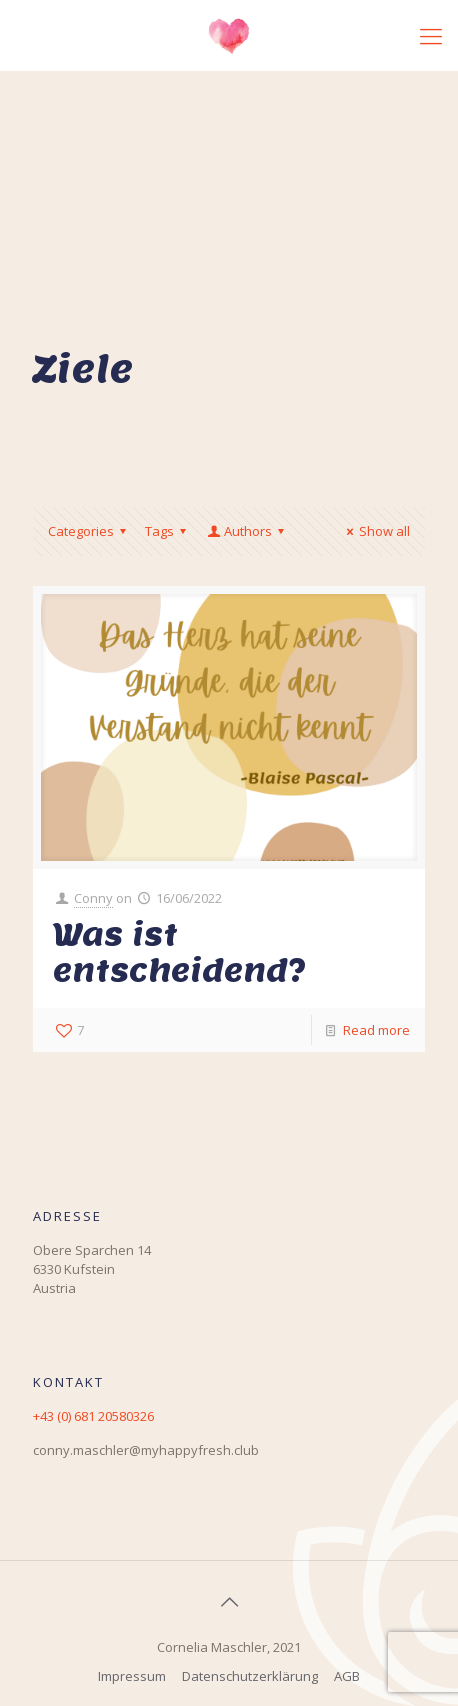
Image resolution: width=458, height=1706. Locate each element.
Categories (90, 531)
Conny (93, 898)
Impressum (132, 1676)
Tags (168, 531)
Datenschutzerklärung (250, 1676)
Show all (375, 531)
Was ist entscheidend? (179, 952)
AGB (347, 1676)
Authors (247, 531)
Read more (376, 1030)
